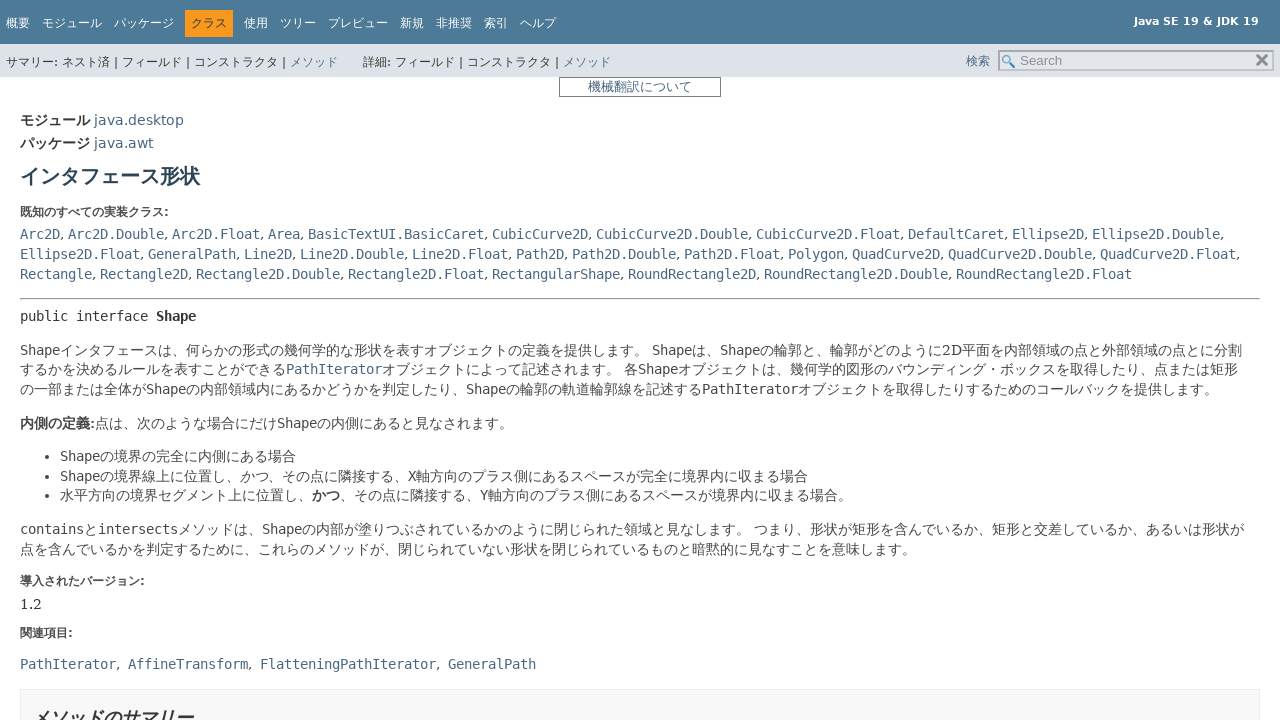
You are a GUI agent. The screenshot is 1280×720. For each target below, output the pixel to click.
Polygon (816, 254)
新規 (412, 23)
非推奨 (454, 23)
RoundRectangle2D (692, 274)
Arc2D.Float (216, 234)
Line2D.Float (460, 254)
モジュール (72, 23)
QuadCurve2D (896, 254)
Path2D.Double (624, 254)
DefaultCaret (956, 234)
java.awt (123, 143)
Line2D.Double (352, 254)
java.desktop (139, 120)
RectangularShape (556, 274)
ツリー (298, 23)
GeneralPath (192, 254)
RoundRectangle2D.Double (856, 274)
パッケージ (144, 23)
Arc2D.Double (116, 234)
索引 (496, 23)
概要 (18, 23)
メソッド (314, 62)
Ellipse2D (1048, 234)
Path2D (540, 254)
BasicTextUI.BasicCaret (396, 234)
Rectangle (56, 274)
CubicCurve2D (540, 234)
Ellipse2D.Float (80, 254)
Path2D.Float (732, 254)
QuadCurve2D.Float (1168, 254)
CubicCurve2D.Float (828, 234)
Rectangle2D (144, 274)
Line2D (268, 254)
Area (284, 234)
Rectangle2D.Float (416, 274)
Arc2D (40, 234)
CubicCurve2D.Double (672, 234)
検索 (978, 61)
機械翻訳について (640, 86)
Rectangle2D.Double (268, 274)
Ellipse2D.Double (1156, 234)
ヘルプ (538, 23)
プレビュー (358, 23)
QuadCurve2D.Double (1020, 254)
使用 (256, 23)
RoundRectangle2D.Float (1044, 274)
